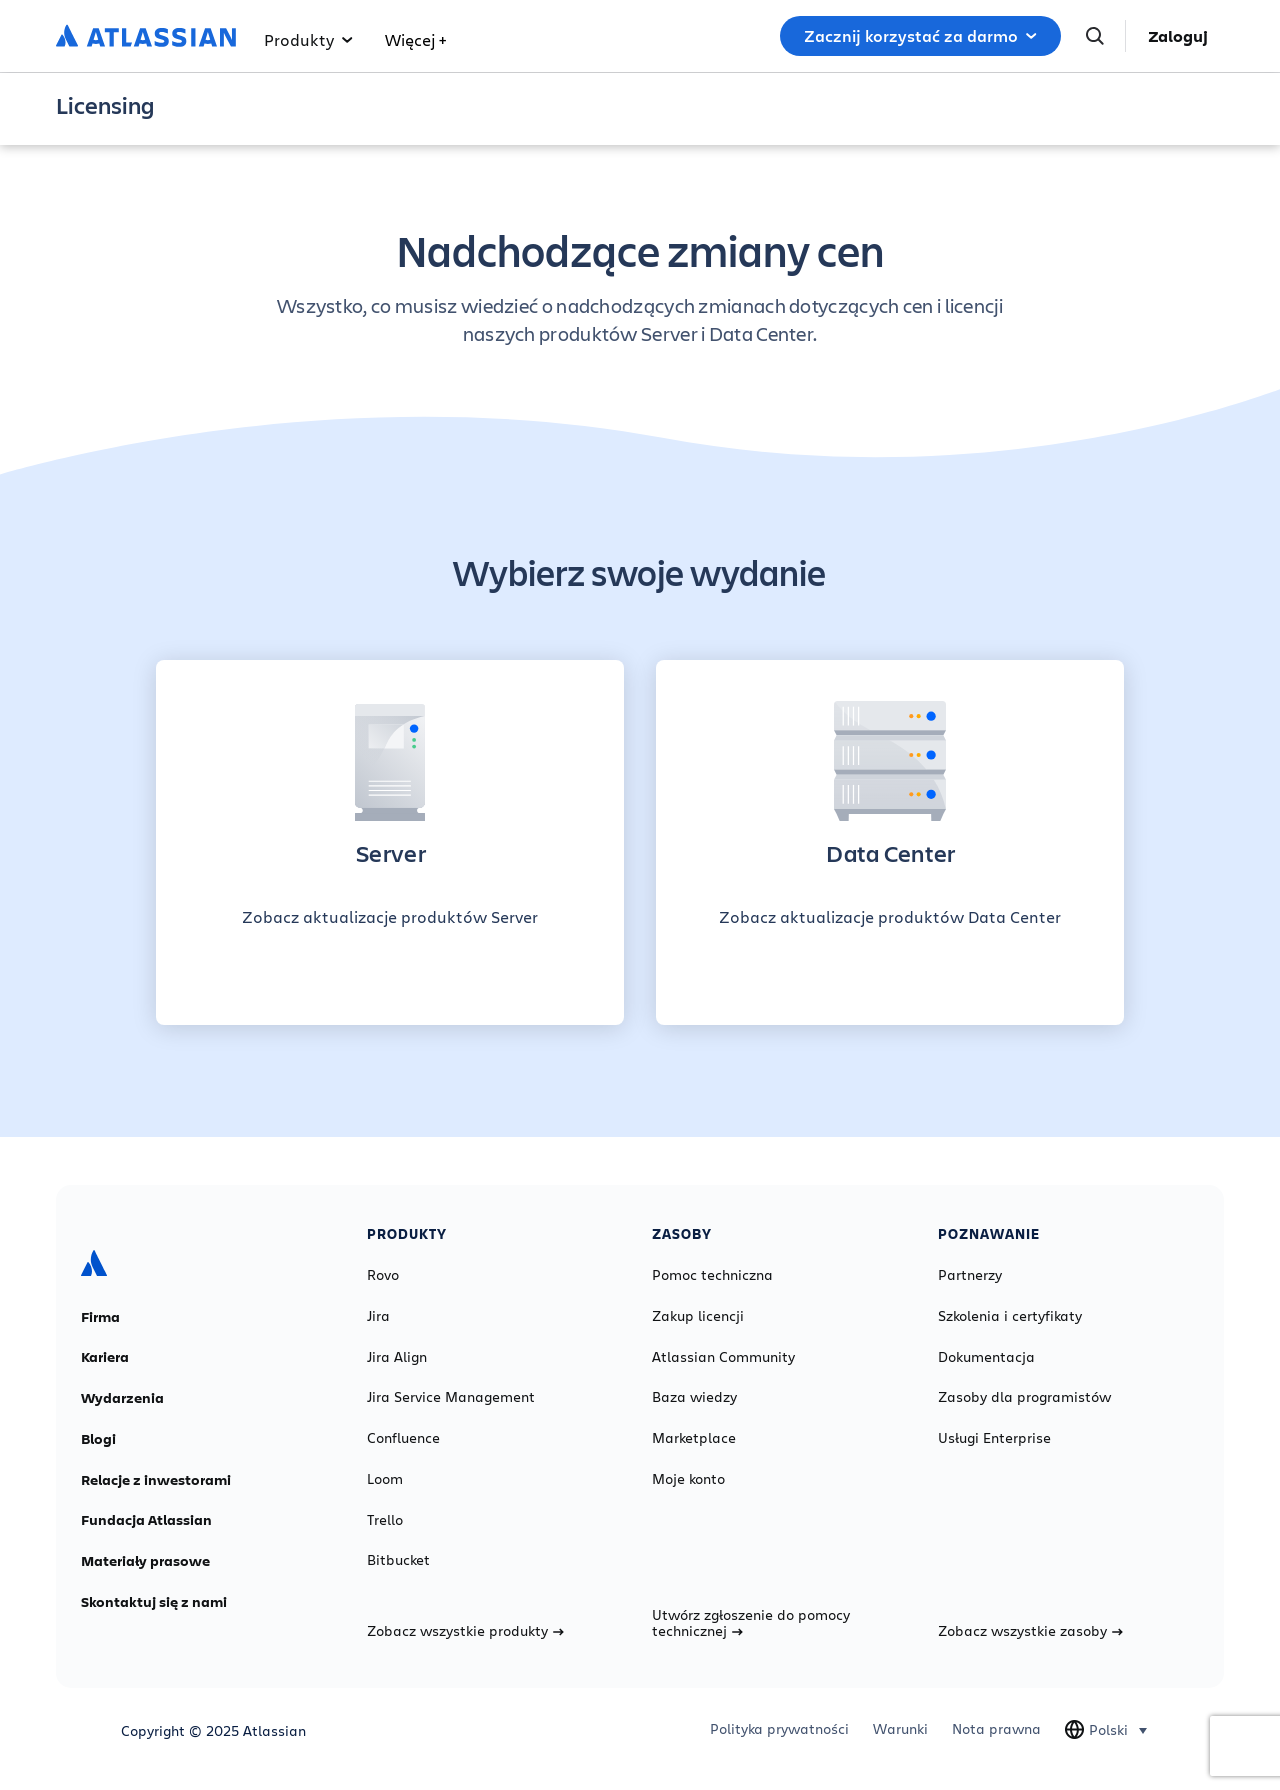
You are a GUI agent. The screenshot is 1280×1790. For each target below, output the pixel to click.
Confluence (403, 1438)
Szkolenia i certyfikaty (1010, 1316)
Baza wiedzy (694, 1397)
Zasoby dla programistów (1024, 1397)
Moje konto (688, 1479)
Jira (378, 1316)
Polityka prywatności (779, 1729)
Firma (100, 1317)
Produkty (308, 39)
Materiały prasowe (145, 1561)
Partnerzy (970, 1275)
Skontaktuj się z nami (154, 1602)
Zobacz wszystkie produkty (465, 1631)
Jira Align (397, 1357)
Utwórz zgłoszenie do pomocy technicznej (751, 1623)
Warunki (900, 1729)
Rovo (383, 1275)
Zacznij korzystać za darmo (920, 36)
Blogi (98, 1439)
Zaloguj (1178, 36)
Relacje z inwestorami (156, 1480)
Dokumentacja (986, 1357)
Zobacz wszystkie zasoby (1030, 1631)
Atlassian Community (723, 1357)
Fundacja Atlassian (146, 1520)
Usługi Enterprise (994, 1438)
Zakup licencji (698, 1316)
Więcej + (415, 39)
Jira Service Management (451, 1397)
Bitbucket (398, 1560)
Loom (385, 1479)
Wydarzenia (122, 1398)
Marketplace (694, 1438)
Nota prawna (996, 1729)
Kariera (105, 1357)
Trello (385, 1520)
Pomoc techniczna (712, 1275)
